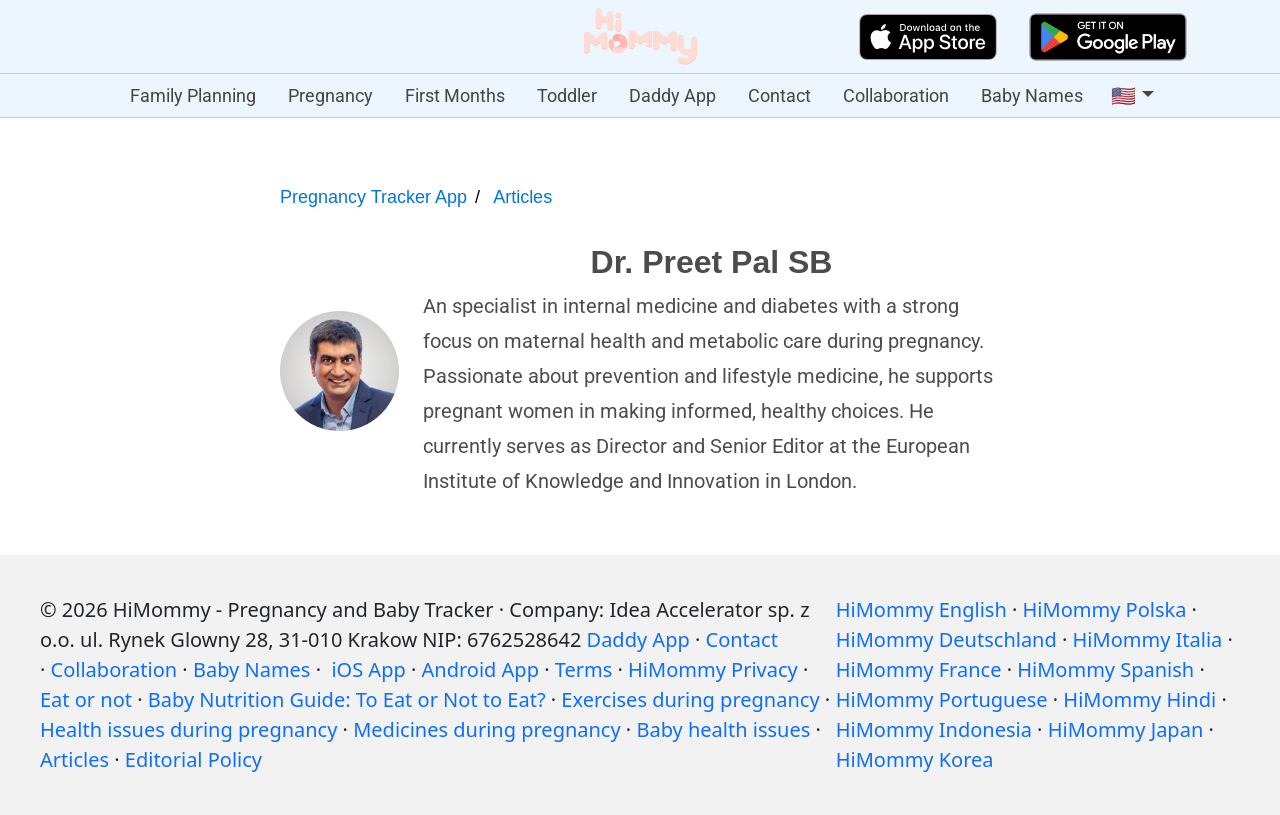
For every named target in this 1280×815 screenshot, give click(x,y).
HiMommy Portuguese (942, 699)
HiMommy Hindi (1139, 699)
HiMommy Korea (915, 759)
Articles (522, 197)
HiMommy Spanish (1105, 669)
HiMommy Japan (1126, 729)
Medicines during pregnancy (486, 729)
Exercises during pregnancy (690, 699)
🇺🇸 (1123, 96)
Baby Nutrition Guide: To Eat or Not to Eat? (347, 699)
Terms (584, 669)
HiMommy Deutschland (946, 639)
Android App (480, 669)
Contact (779, 95)
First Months (455, 95)
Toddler (567, 95)
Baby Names (1032, 95)
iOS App (368, 669)
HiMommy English (921, 609)
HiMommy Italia (1148, 639)
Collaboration (896, 95)
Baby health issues (723, 729)
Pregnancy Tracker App (373, 197)
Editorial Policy (193, 759)
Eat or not (86, 699)
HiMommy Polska (1105, 609)
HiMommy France (919, 669)
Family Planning (193, 95)
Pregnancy (330, 95)
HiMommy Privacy (713, 669)
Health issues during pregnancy (188, 729)
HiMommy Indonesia (934, 729)
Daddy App (672, 95)
